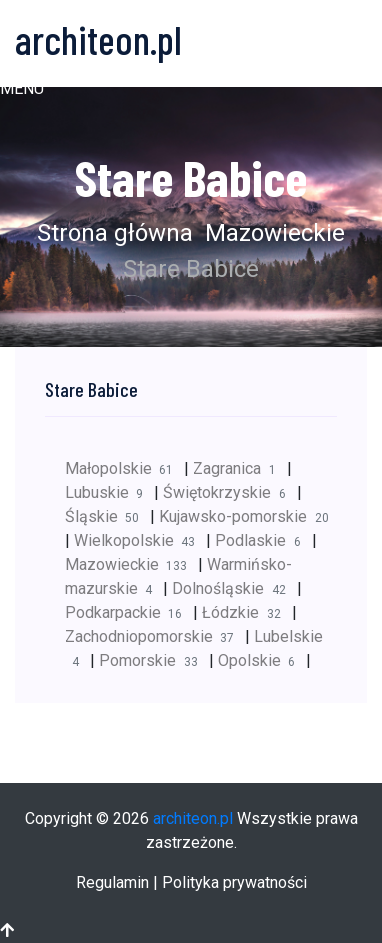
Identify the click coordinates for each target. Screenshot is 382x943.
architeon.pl (193, 818)
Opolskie (262, 660)
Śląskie (107, 516)
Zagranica (239, 468)
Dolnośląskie (234, 588)
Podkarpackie (129, 612)
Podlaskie (263, 540)
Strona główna (115, 233)
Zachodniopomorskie (155, 636)
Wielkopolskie (140, 540)
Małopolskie (124, 468)
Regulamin (112, 882)
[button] (22, 88)
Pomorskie (153, 660)
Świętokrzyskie (229, 492)
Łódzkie (246, 612)
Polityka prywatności (234, 882)
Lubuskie (109, 492)
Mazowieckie (272, 233)
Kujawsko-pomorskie (247, 516)
